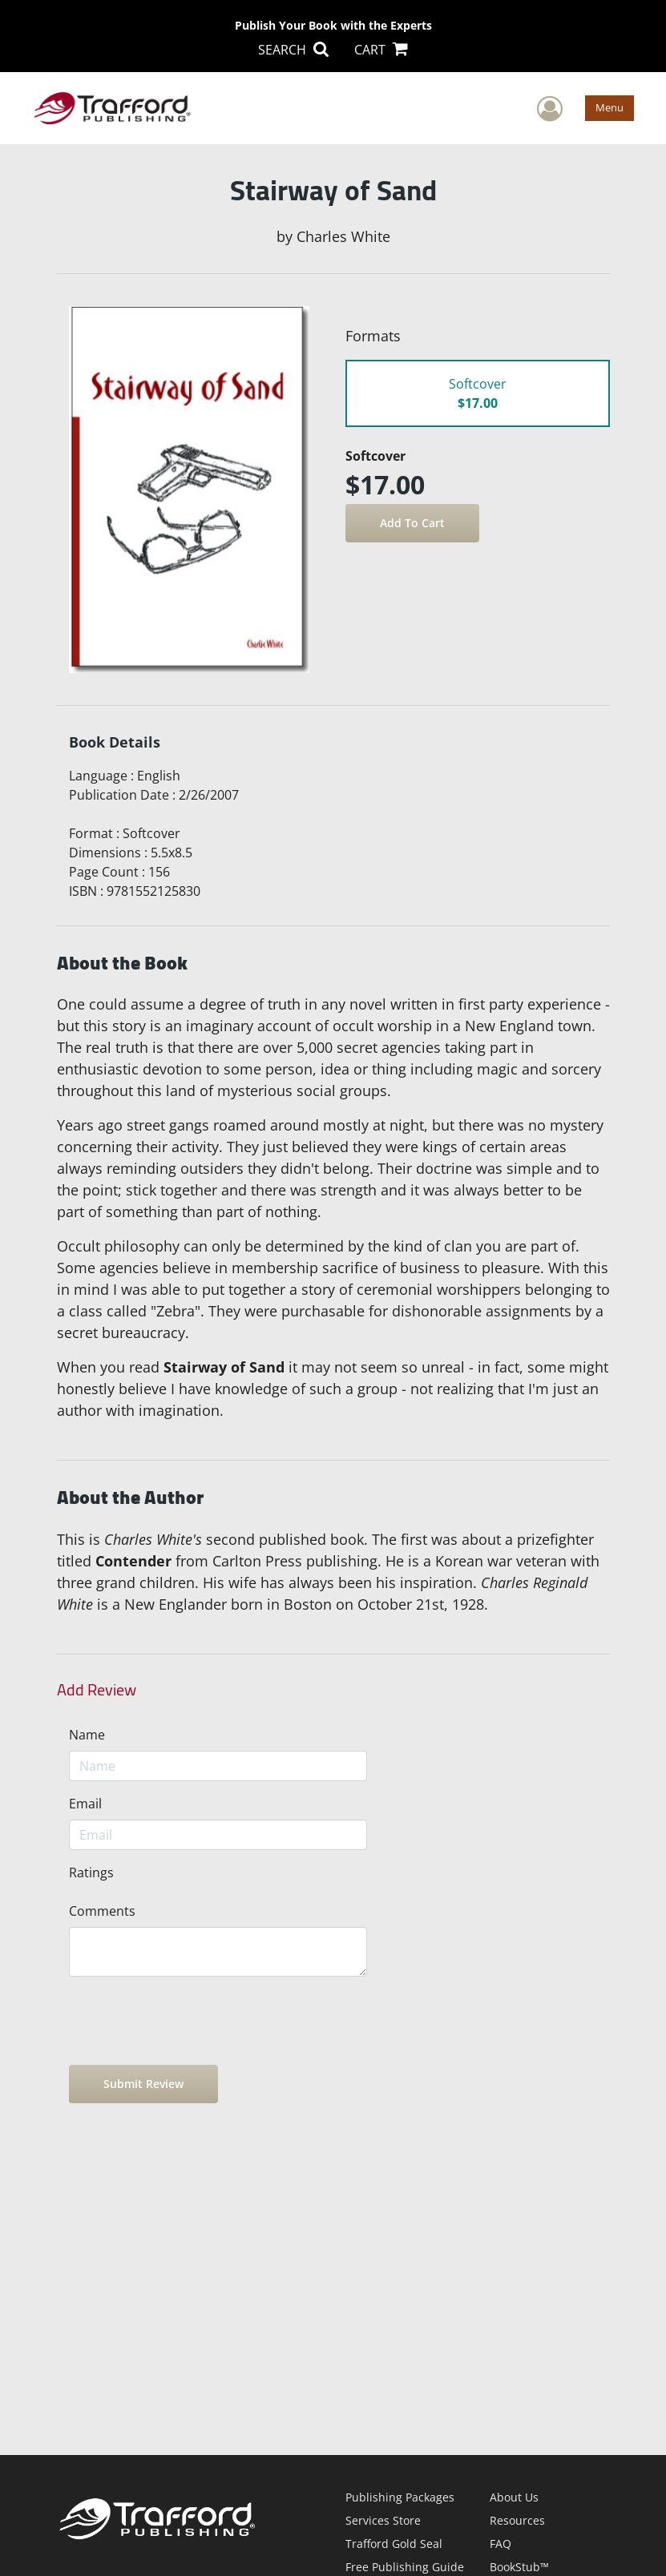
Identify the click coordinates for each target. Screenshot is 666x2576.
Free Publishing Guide (404, 2566)
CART (381, 49)
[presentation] (191, 2020)
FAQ (500, 2543)
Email (85, 1803)
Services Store (383, 2520)
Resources (517, 2520)
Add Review (96, 1689)
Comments (102, 1911)
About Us (514, 2497)
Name (87, 1735)
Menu (609, 107)
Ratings (91, 1872)
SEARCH (293, 49)
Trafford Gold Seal (393, 2543)
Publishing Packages (399, 2497)
